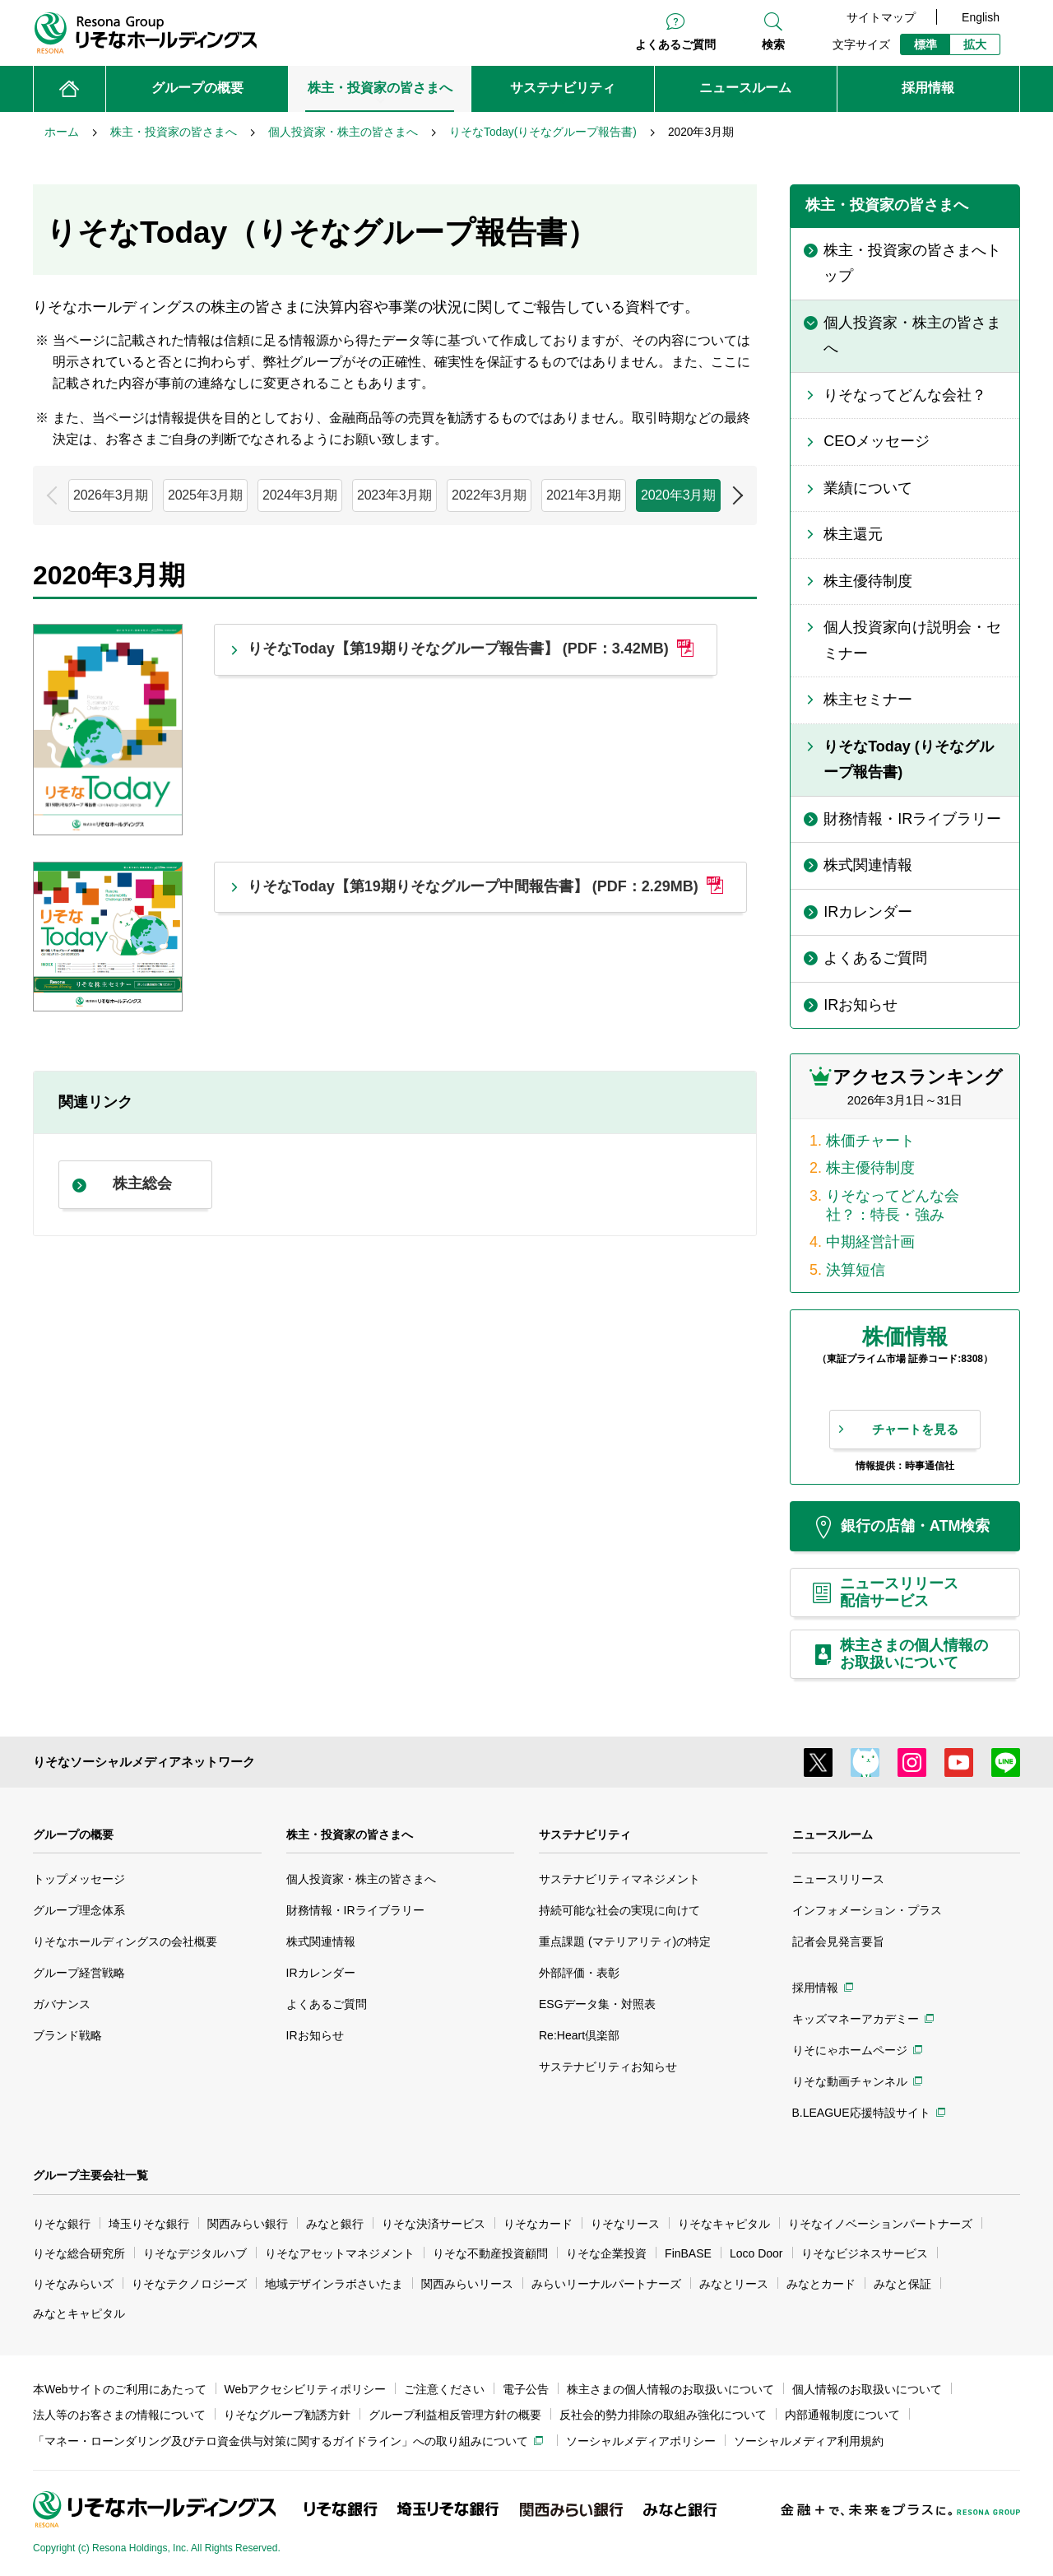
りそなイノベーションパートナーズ (880, 2223)
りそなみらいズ (73, 2283)
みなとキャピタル (79, 2313)
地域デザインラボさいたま (334, 2283)
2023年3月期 (394, 495)
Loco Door (756, 2253)
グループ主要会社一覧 (90, 2175)
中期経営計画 (870, 1242)
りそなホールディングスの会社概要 (125, 1941)
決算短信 (855, 1270)
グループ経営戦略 (79, 1972)
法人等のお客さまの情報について (119, 2414)
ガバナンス (61, 2004)
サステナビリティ (585, 1834)
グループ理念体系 (79, 1910)
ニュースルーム (832, 1834)
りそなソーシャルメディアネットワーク (144, 1762)
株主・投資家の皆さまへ (349, 1834)
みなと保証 (902, 2283)
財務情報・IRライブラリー (355, 1910)
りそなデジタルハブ (195, 2253)
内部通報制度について (842, 2414)
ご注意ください (444, 2389)
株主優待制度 (870, 1168)
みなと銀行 (335, 2223)
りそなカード (538, 2223)
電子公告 (526, 2389)
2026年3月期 (110, 495)
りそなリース (625, 2223)
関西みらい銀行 (247, 2223)
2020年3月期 (678, 495)
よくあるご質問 (675, 44)
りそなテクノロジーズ (189, 2283)
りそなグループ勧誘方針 (287, 2414)
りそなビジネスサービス (864, 2253)
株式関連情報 (320, 1941)
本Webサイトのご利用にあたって (119, 2389)
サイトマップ (881, 17)
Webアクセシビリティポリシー (306, 2389)
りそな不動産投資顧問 (490, 2253)
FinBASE (688, 2253)
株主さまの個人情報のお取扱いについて (670, 2389)
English (981, 17)
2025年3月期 (205, 495)
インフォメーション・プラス (867, 1910)
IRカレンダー (320, 1972)
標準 (925, 44)
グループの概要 (73, 1834)
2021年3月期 (583, 495)
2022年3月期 (489, 495)
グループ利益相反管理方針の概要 (455, 2414)
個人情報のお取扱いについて (867, 2389)
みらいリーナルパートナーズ (606, 2283)
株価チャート (870, 1140)
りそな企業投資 (606, 2253)
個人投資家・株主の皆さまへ (361, 1879)
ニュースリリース (838, 1879)
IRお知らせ (315, 2035)
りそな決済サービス (433, 2223)
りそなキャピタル (724, 2223)
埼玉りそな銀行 (149, 2223)
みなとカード (821, 2283)
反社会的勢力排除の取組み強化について (663, 2414)
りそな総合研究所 (79, 2253)
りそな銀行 (61, 2223)
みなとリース (733, 2283)
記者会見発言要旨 (838, 1941)
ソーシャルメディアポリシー (641, 2441)
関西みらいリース (467, 2283)
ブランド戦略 (67, 2035)
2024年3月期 (299, 495)
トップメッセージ (79, 1879)
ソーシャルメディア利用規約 (809, 2441)
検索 (773, 44)
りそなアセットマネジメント (340, 2253)
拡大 (974, 44)
